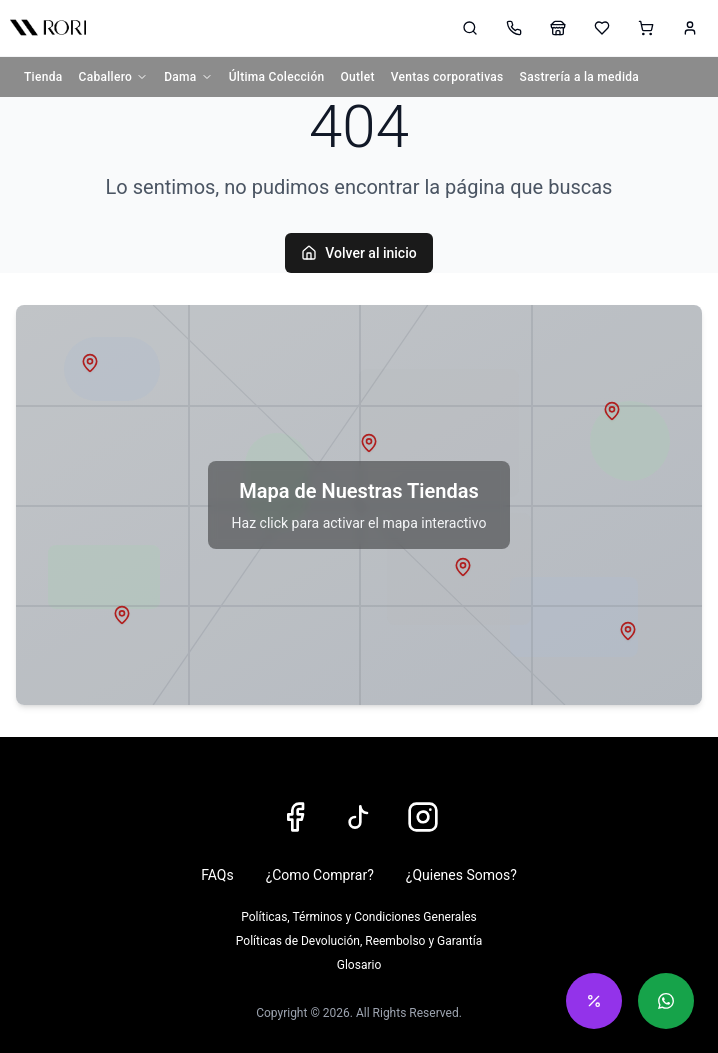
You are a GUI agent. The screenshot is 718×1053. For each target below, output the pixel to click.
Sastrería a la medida (580, 77)
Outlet (358, 77)
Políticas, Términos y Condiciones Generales (358, 917)
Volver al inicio (358, 253)
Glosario (359, 965)
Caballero (114, 77)
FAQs (217, 875)
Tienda (43, 77)
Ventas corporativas (447, 77)
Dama (188, 77)
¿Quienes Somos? (461, 875)
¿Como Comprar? (320, 875)
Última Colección (277, 77)
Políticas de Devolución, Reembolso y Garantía (359, 941)
